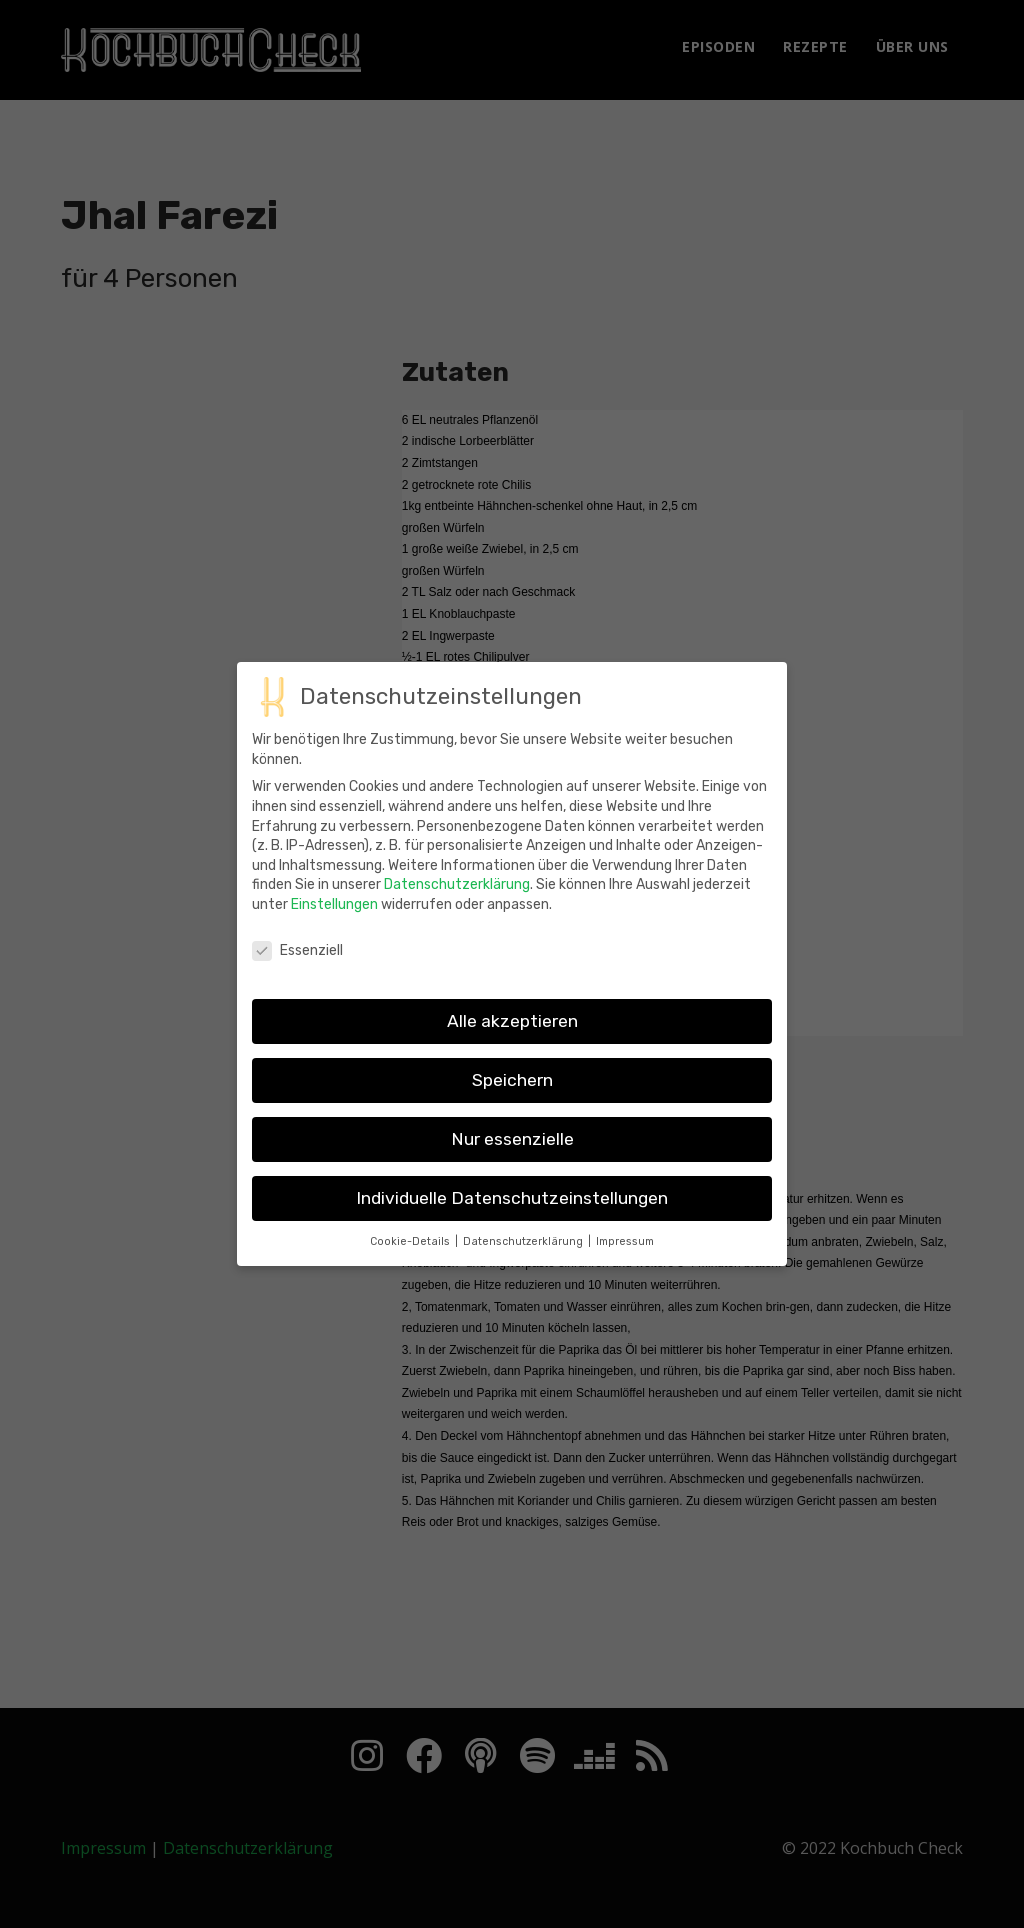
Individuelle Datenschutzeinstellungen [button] (512, 1215)
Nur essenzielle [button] (512, 1156)
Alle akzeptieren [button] (512, 1038)
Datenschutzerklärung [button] (524, 1258)
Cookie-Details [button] (411, 1258)
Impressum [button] (625, 1258)
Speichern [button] (512, 1097)
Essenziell (297, 967)
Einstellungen (334, 922)
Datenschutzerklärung (457, 902)
